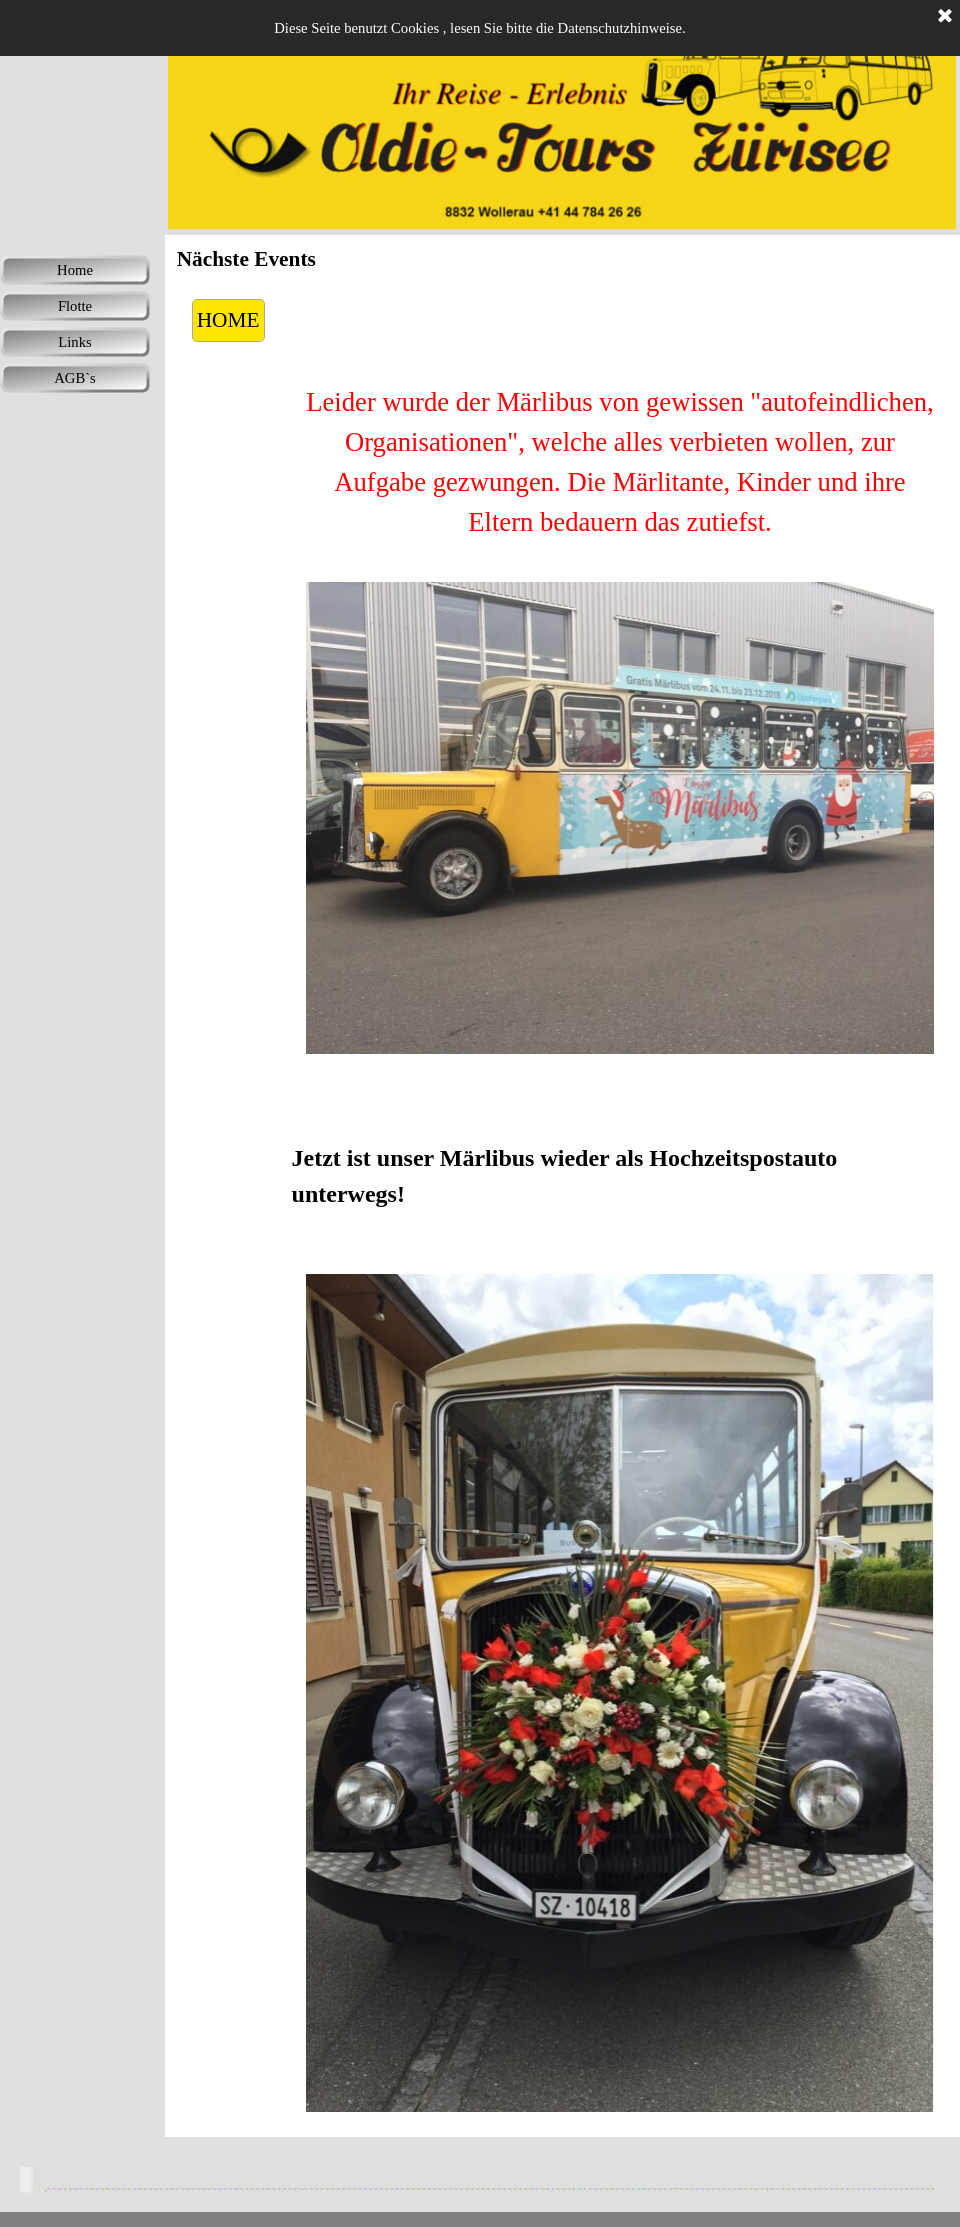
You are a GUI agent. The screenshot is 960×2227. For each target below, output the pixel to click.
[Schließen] (945, 17)
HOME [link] (228, 320)
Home (75, 270)
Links (74, 342)
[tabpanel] (620, 462)
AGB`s (75, 378)
